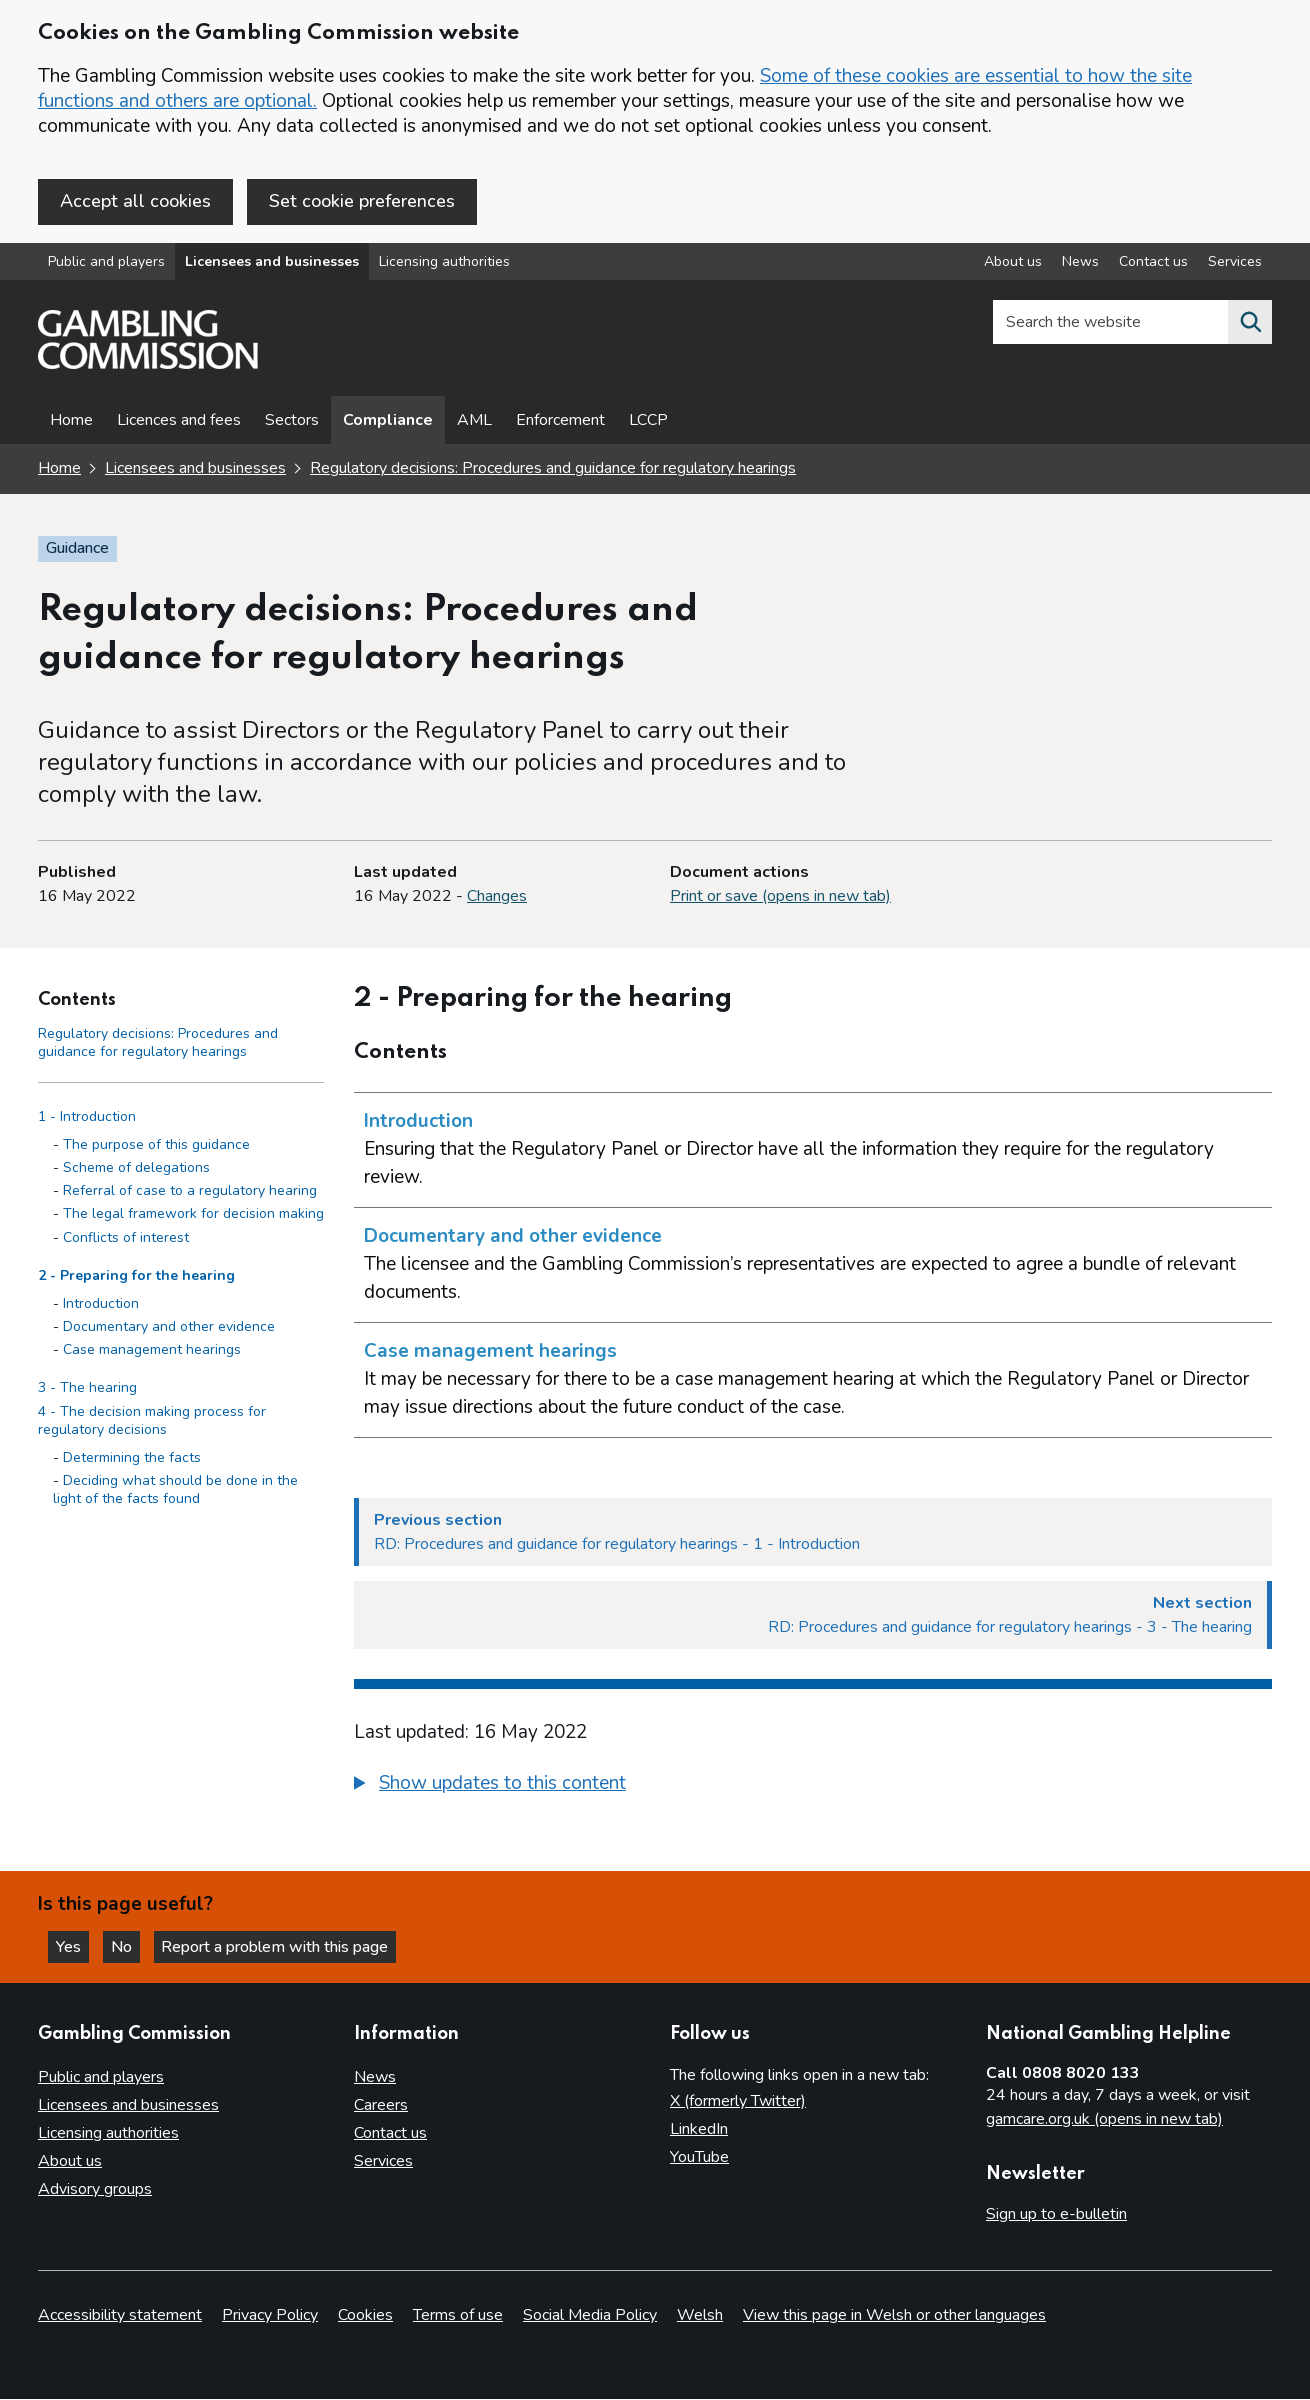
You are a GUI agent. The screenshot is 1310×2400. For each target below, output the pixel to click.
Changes (497, 897)
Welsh (700, 2316)
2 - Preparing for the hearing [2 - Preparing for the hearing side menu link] (136, 1276)
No (129, 1946)
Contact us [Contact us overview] (1153, 263)
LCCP (648, 422)
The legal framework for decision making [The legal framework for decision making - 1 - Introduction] (193, 1214)
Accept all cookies (135, 201)
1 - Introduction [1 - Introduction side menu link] (87, 1117)
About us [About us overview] (1013, 263)
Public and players (106, 263)
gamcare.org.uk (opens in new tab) (1104, 2119)
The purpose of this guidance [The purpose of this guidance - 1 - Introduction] (156, 1145)
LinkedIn (699, 2129)
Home (71, 422)
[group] (813, 1787)
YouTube (699, 2157)
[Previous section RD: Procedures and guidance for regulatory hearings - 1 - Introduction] (813, 1533)
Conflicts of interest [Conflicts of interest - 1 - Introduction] (126, 1238)
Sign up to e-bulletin (1056, 2214)
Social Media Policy (590, 2316)
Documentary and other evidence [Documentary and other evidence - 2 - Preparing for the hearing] (169, 1327)
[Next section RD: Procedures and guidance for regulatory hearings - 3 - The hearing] (813, 1616)
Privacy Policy (270, 2316)
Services (383, 2161)
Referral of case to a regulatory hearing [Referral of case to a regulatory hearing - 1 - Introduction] (190, 1191)
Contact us (390, 2133)
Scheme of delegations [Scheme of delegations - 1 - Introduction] (136, 1168)
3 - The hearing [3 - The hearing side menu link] (87, 1389)
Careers (381, 2105)
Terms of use (458, 2316)
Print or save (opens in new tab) (780, 897)
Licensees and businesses (272, 263)
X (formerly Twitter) (738, 2101)
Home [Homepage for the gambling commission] (59, 470)
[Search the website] (1250, 324)
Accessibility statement (120, 2316)
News (375, 2077)
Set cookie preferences (362, 201)
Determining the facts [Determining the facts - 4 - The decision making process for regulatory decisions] (132, 1458)
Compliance (388, 422)
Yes (74, 1946)
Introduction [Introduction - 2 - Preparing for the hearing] (101, 1304)
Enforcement (560, 422)
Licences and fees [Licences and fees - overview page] (179, 422)
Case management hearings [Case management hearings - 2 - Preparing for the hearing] (152, 1350)
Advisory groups (95, 2189)
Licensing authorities (444, 263)
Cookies (365, 2316)
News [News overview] (1080, 263)
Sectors (292, 422)
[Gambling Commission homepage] (148, 366)
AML (474, 422)
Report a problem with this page (280, 1946)
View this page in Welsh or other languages (894, 2316)
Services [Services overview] (1235, 263)
